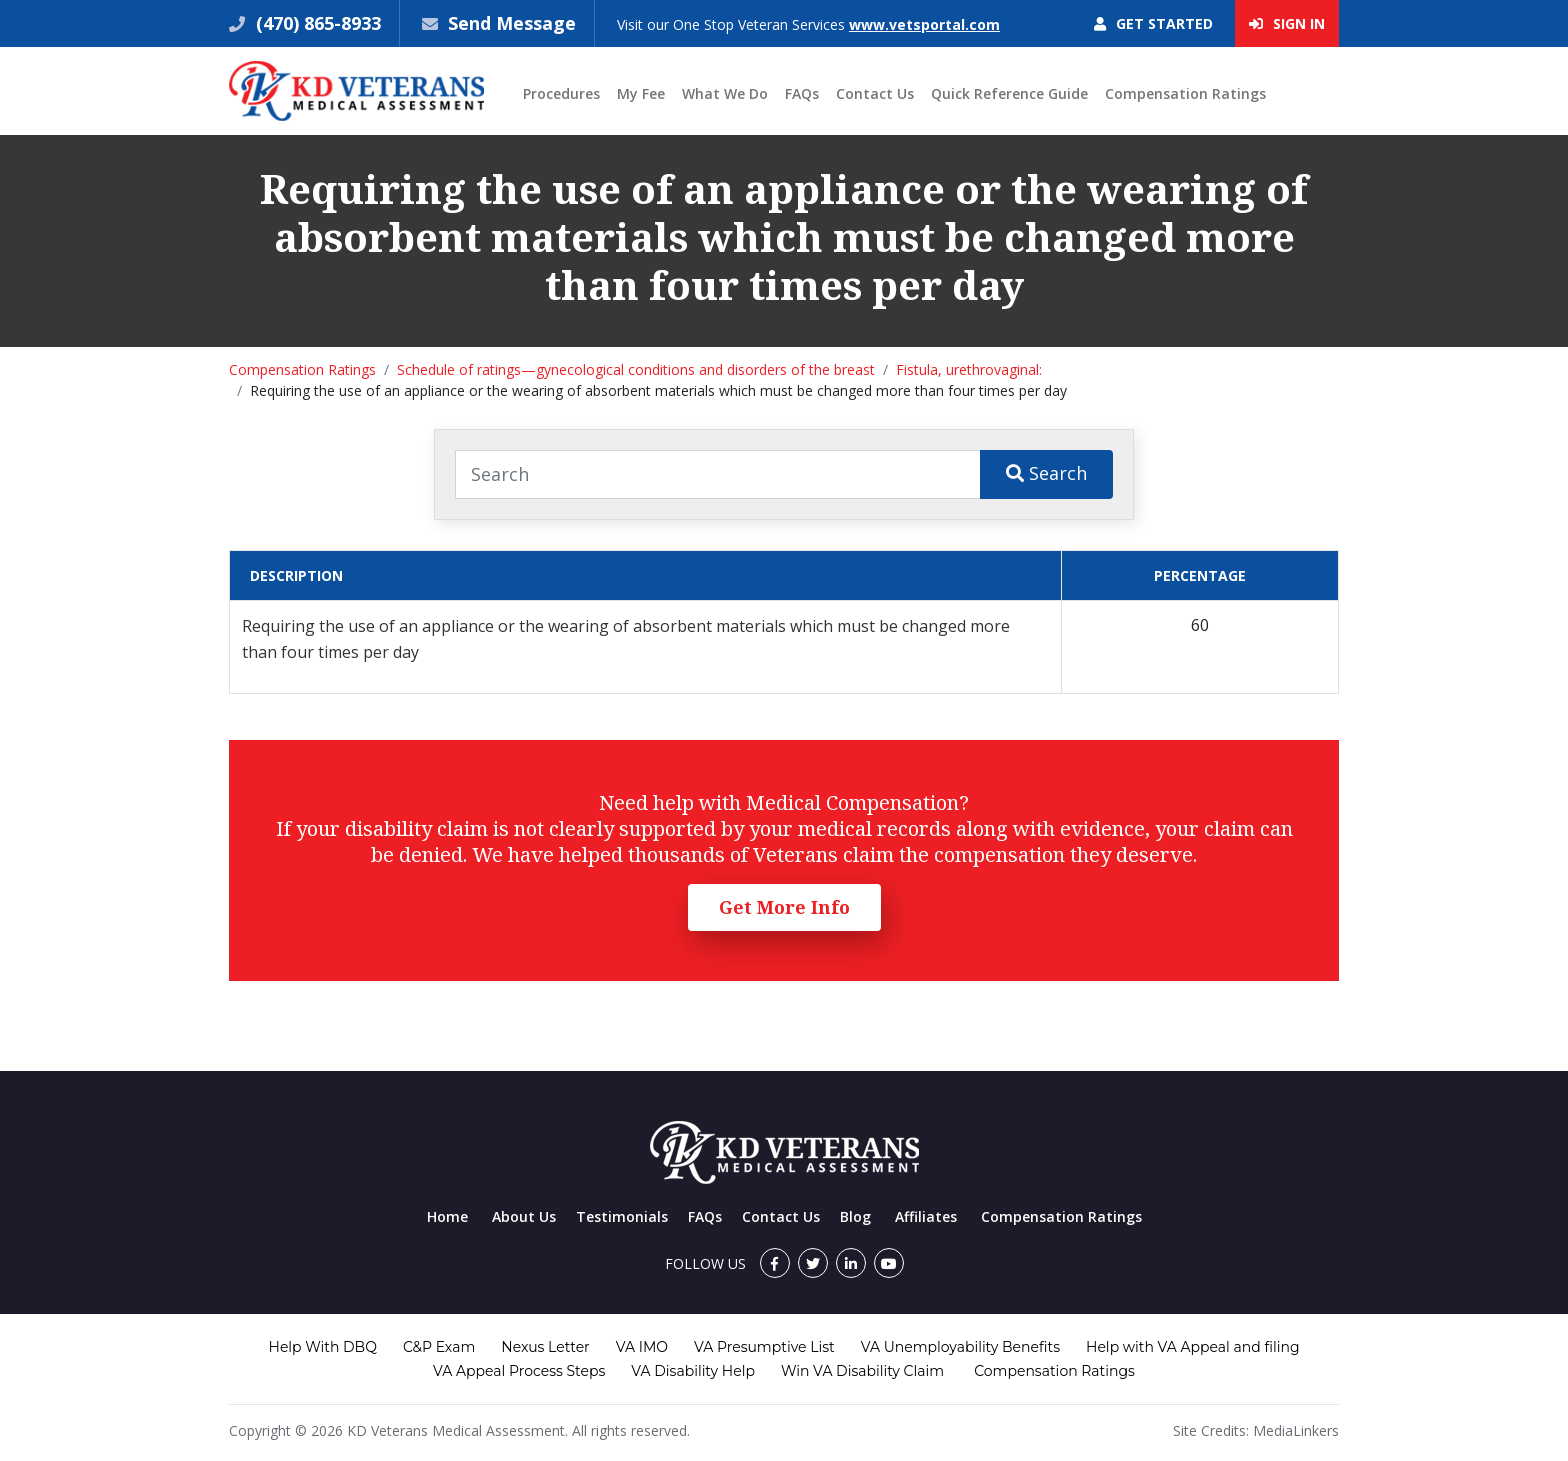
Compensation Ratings (1185, 93)
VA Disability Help (693, 1371)
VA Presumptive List (764, 1347)
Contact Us (875, 93)
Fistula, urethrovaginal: (969, 369)
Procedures (561, 93)
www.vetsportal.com (924, 24)
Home (447, 1216)
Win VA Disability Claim (862, 1371)
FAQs (802, 93)
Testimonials (622, 1216)
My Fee (641, 93)
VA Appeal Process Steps (519, 1371)
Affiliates (926, 1216)
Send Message (512, 23)
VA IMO (642, 1347)
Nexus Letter (545, 1347)
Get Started (1153, 23)
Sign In (1287, 23)
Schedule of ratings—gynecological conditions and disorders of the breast (636, 369)
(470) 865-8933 (316, 23)
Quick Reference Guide (1009, 93)
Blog (855, 1216)
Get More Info (784, 907)
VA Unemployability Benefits (960, 1347)
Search (1046, 473)
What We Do (725, 93)
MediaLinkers (1296, 1430)
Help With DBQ (323, 1347)
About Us (524, 1216)
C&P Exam (439, 1347)
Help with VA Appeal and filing (1192, 1347)
